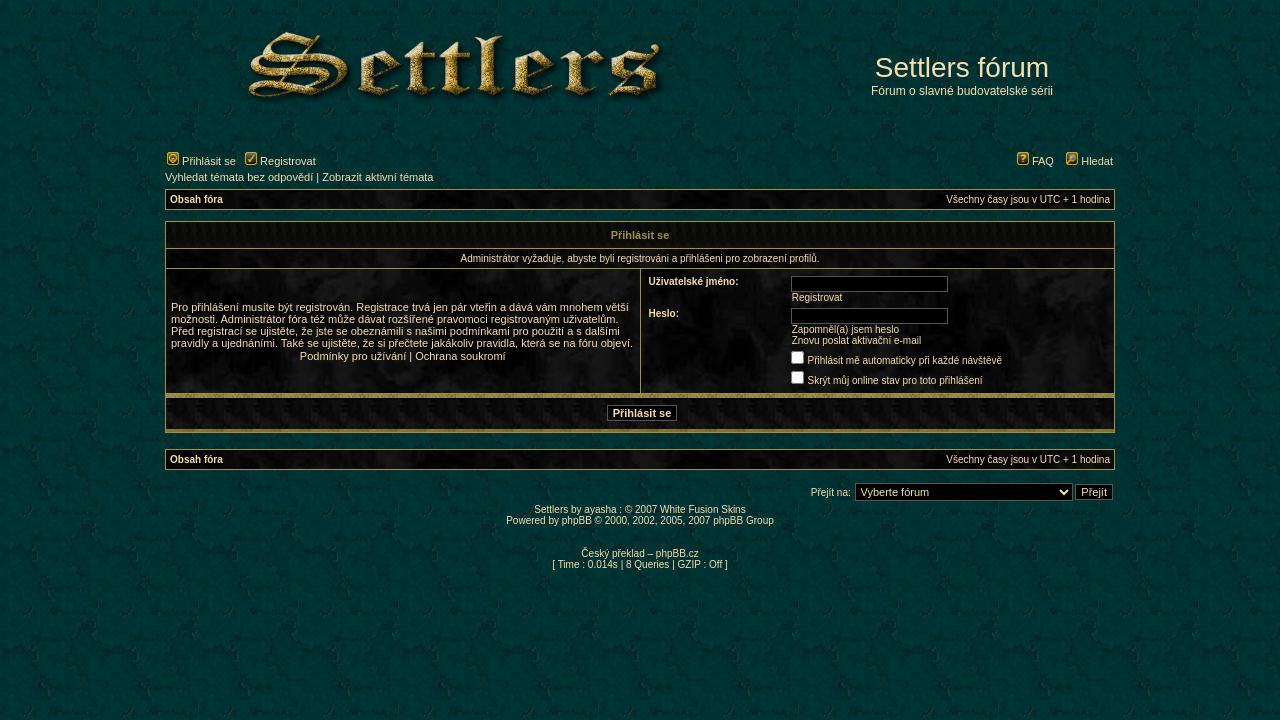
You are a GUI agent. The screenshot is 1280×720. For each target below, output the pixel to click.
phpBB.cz (677, 553)
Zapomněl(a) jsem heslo (845, 329)
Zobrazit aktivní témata (377, 177)
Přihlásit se (201, 161)
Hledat (1089, 161)
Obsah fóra (196, 199)
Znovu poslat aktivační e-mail (857, 340)
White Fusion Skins (703, 509)
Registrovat (280, 161)
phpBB (577, 520)
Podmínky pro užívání (353, 356)
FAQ (1035, 161)
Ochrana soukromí (460, 356)
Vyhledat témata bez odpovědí (239, 177)
